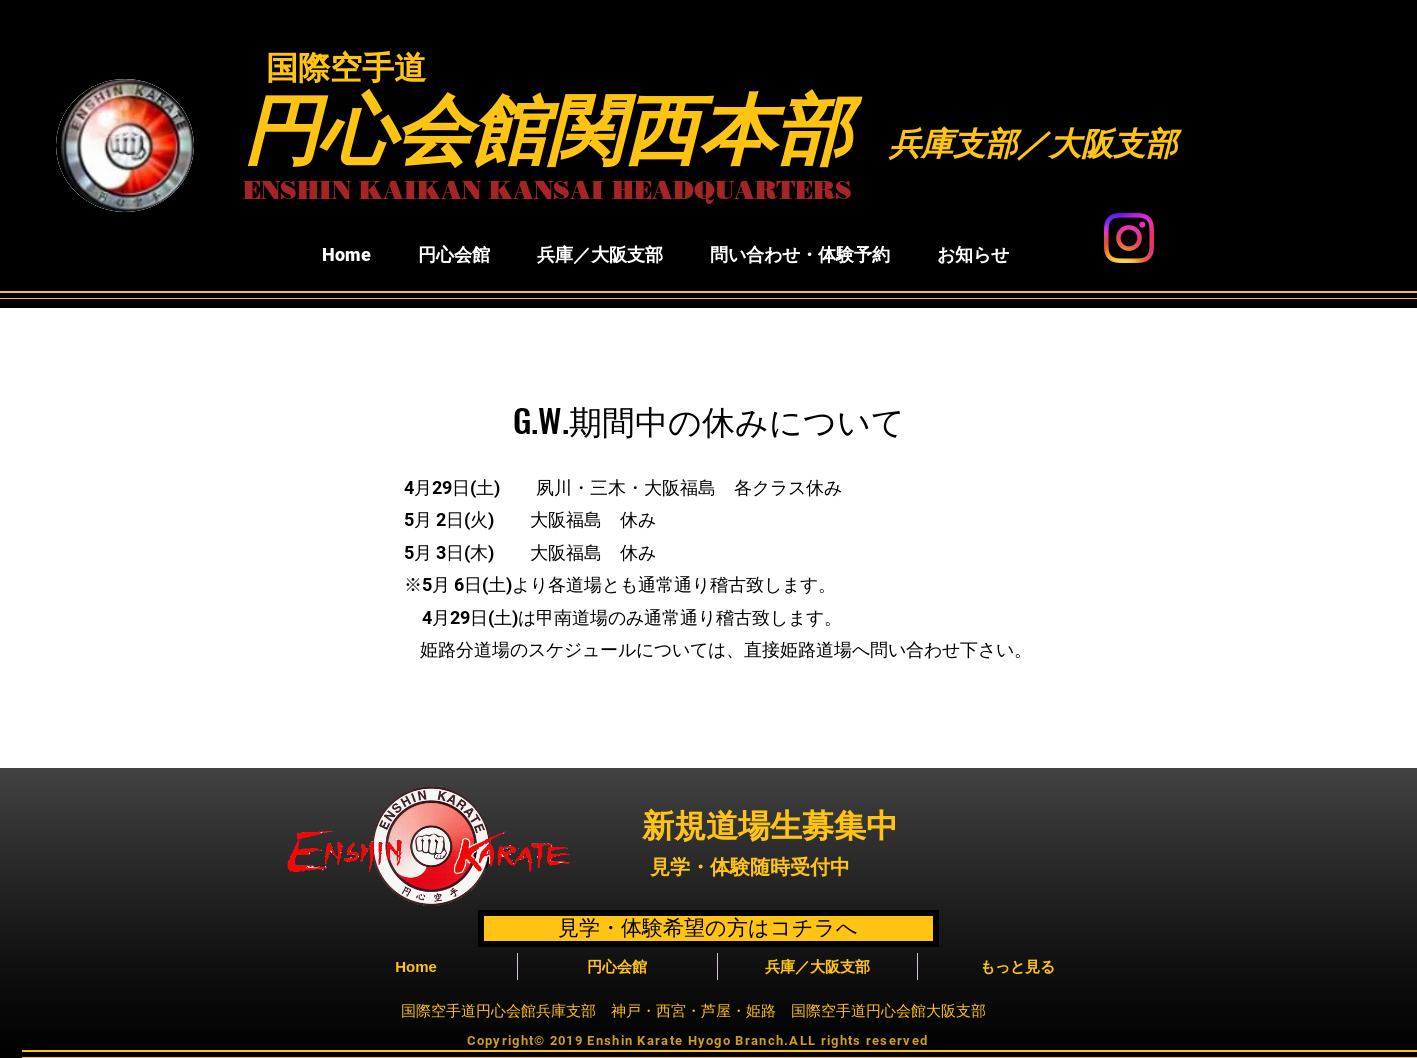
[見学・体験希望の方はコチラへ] (708, 928)
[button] (454, 255)
